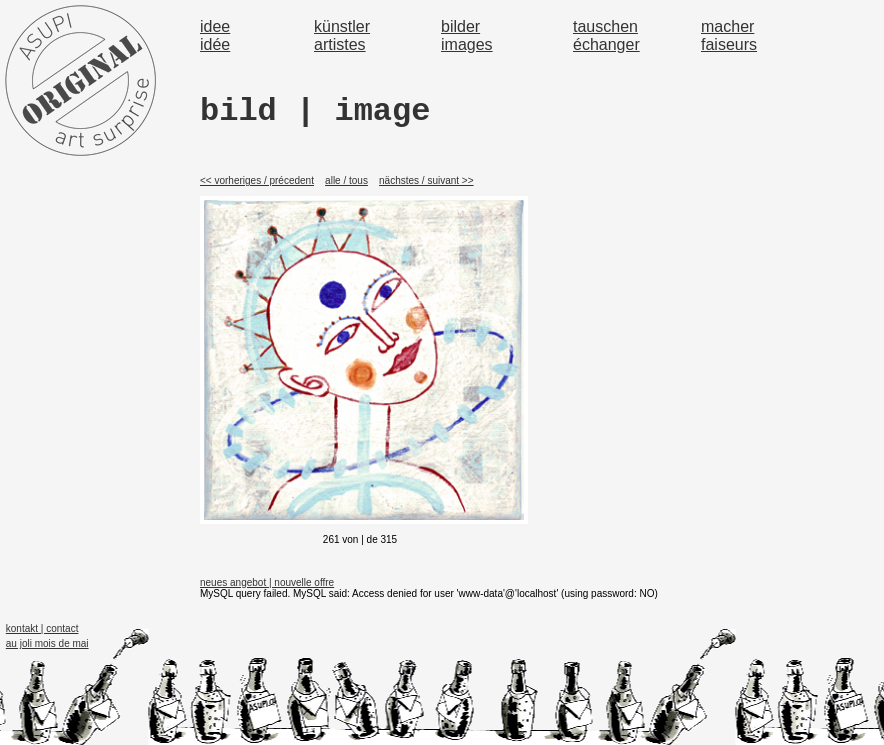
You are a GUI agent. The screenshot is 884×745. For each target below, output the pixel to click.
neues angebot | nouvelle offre (267, 582)
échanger (606, 44)
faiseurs (729, 44)
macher (727, 26)
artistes (340, 44)
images (467, 44)
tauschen (605, 26)
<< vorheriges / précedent (257, 180)
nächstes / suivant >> (426, 180)
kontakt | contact (42, 628)
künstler (342, 26)
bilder (460, 26)
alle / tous (346, 180)
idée (215, 44)
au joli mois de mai (47, 643)
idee (215, 26)
